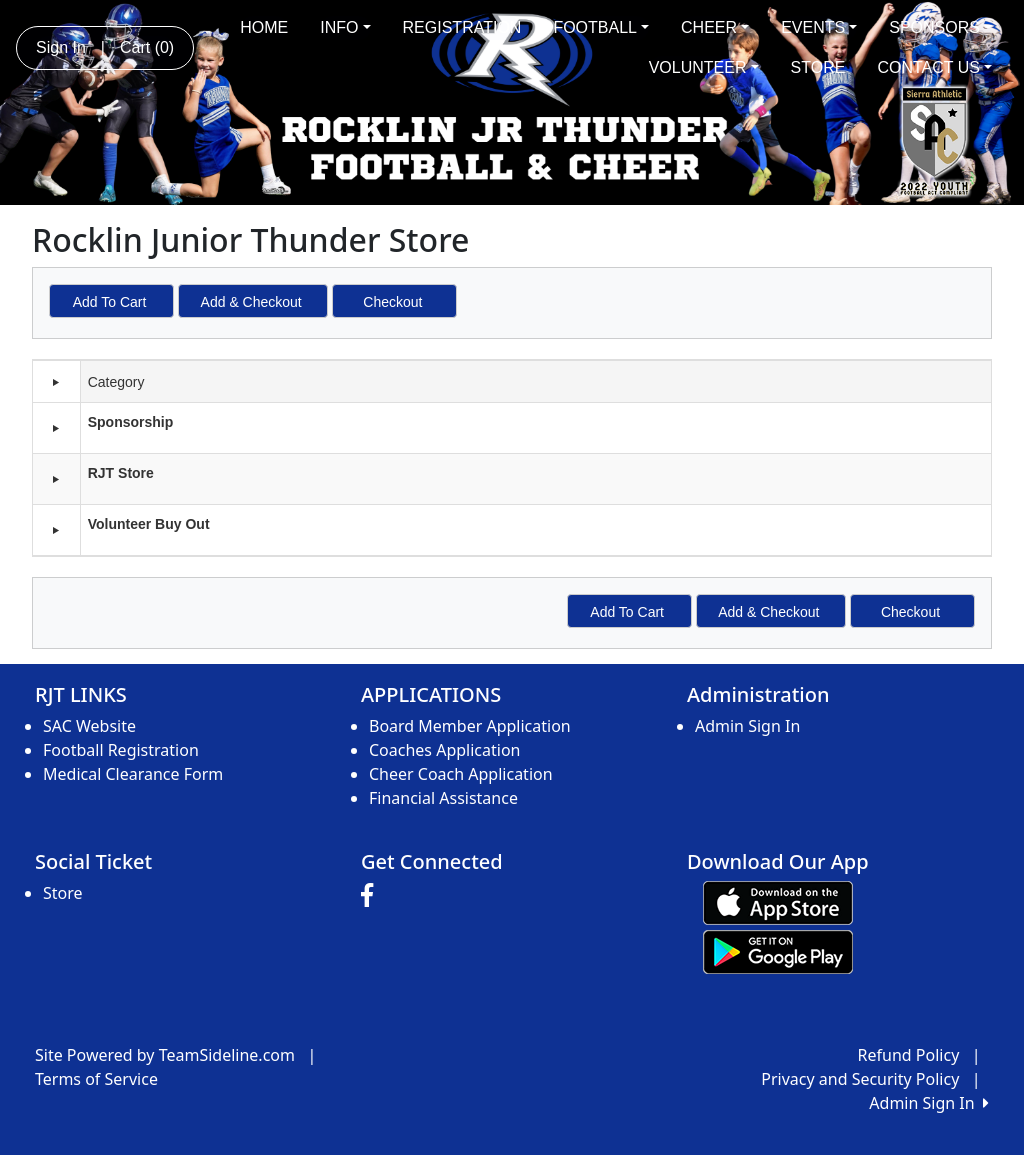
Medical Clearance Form (133, 774)
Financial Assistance (443, 798)
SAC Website (89, 726)
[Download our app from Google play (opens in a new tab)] (778, 950)
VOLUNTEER (704, 67)
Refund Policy (909, 1055)
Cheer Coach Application (461, 774)
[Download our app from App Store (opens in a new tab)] (778, 901)
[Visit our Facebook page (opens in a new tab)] (372, 896)
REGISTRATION (462, 27)
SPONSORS (940, 27)
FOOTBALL (601, 27)
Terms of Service (96, 1079)
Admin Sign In (747, 726)
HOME (264, 27)
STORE (818, 67)
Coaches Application (444, 750)
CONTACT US (934, 67)
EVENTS (819, 27)
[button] (56, 428)
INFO (345, 27)
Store (63, 893)
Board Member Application (470, 726)
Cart (147, 47)
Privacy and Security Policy (860, 1079)
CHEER (715, 27)
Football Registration (121, 750)
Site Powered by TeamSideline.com (165, 1055)
